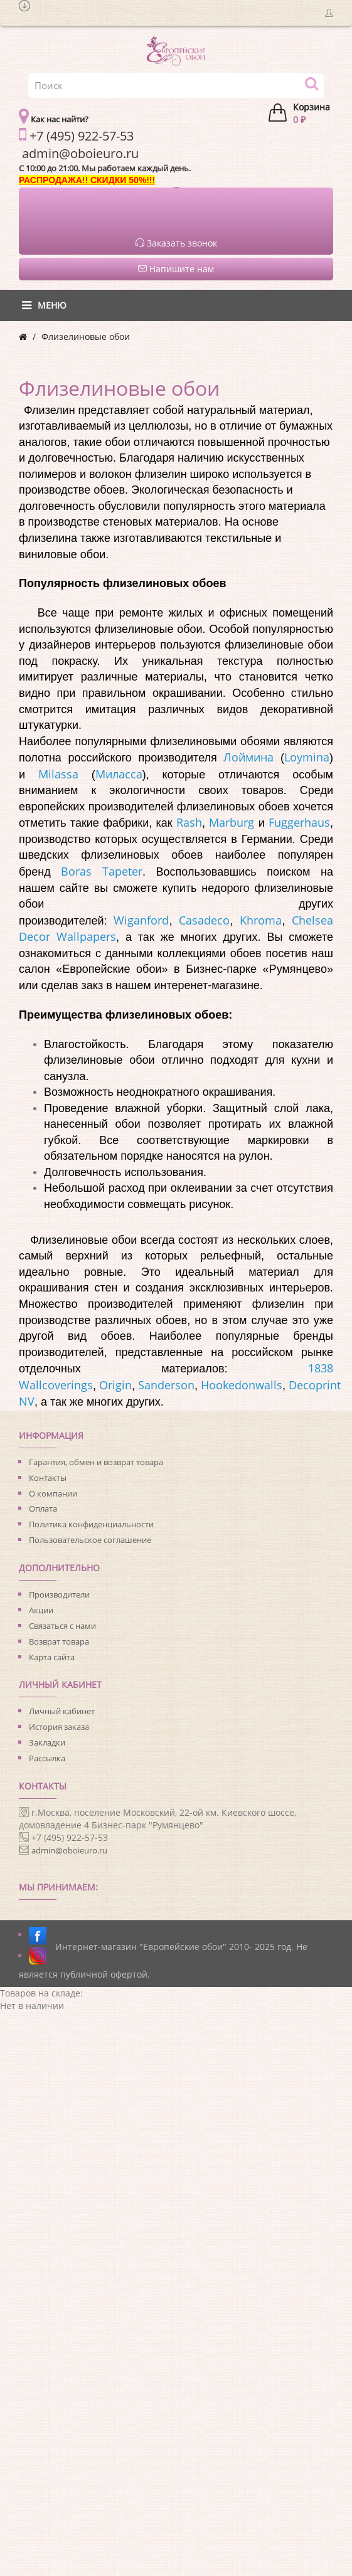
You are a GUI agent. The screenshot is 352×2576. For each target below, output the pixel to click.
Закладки (47, 1742)
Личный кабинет (62, 1711)
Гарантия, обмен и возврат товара (96, 1462)
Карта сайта (52, 1657)
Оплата (43, 1508)
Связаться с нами (62, 1625)
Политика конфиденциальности (91, 1524)
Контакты (48, 1477)
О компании (53, 1493)
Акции (41, 1610)
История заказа (59, 1726)
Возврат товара (59, 1641)
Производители (59, 1594)
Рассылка (47, 1758)
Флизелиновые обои (85, 336)
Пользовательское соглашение (90, 1539)
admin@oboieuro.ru (69, 1850)
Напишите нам (176, 269)
